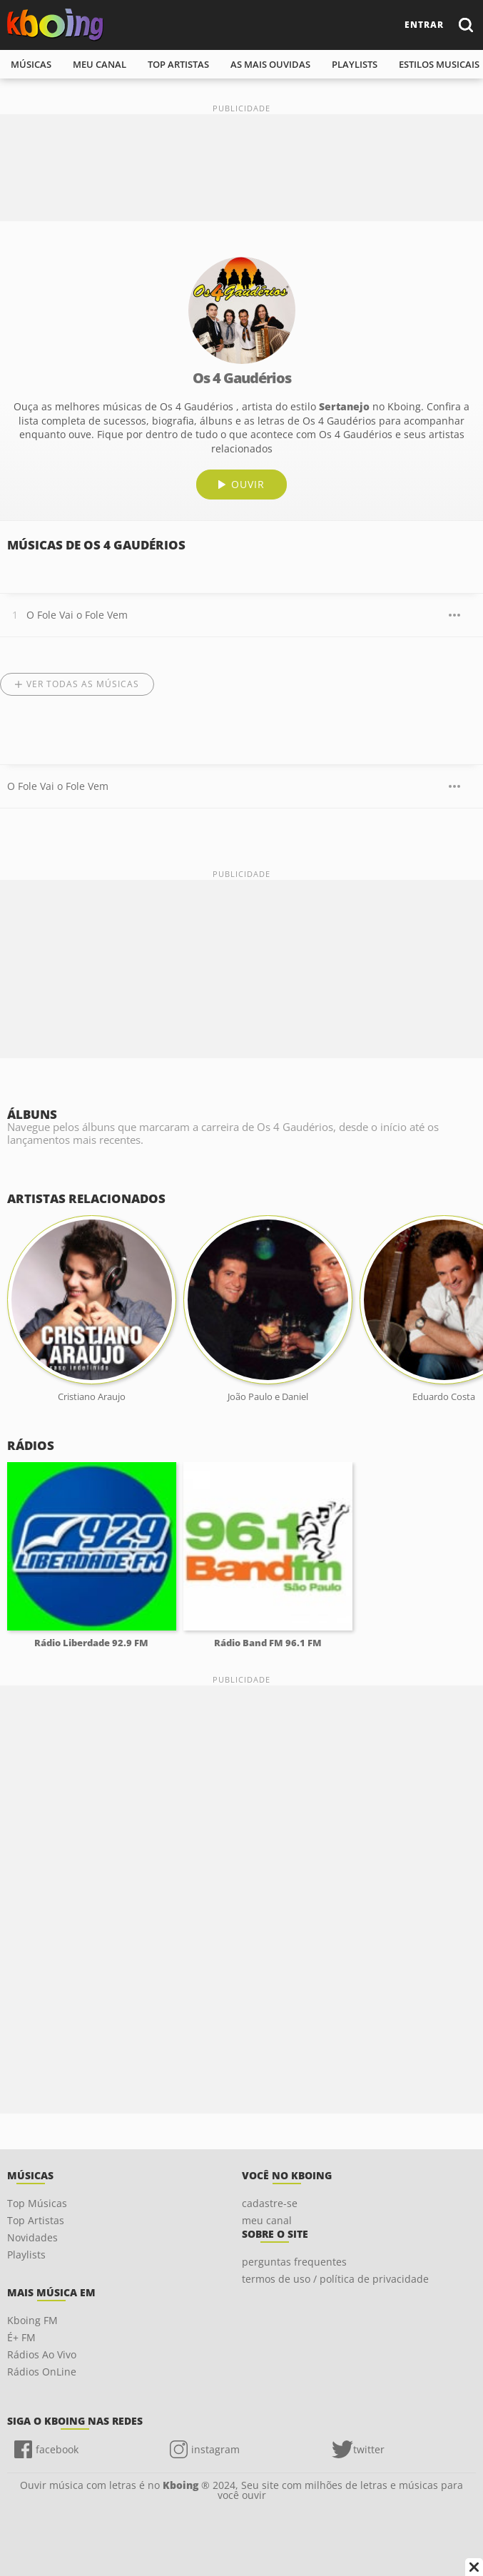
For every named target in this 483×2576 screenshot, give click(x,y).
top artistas (178, 64)
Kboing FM (32, 2320)
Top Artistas (35, 2220)
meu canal (99, 64)
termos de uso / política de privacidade (335, 2279)
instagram (215, 2449)
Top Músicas (37, 2203)
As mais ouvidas (270, 64)
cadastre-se (270, 2203)
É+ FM (21, 2337)
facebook (57, 2449)
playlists (354, 64)
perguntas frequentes (294, 2261)
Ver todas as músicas (82, 684)
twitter (369, 2449)
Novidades (32, 2237)
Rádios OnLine (41, 2371)
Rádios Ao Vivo (41, 2354)
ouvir (248, 484)
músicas (31, 64)
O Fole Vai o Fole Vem (77, 615)
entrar (424, 25)
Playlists (26, 2254)
